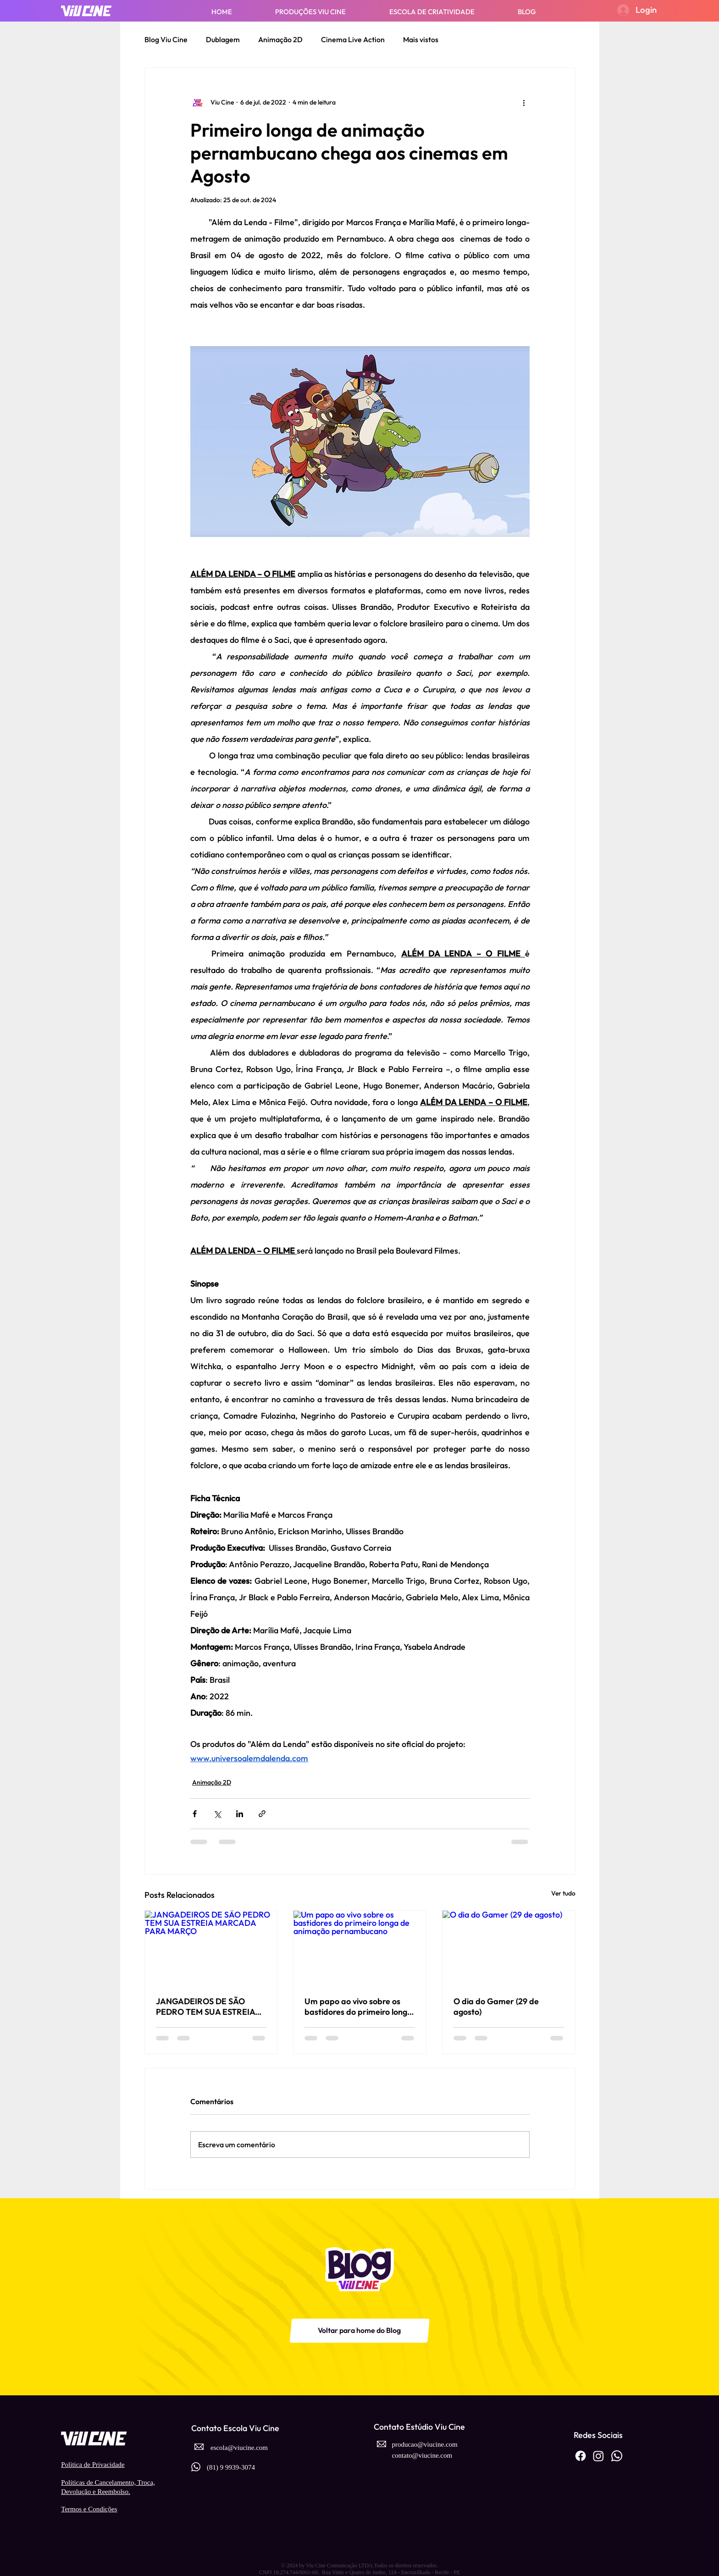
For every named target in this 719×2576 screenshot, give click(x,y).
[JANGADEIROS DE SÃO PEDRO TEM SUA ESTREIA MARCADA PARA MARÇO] (211, 1948)
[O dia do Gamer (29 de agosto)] (508, 1948)
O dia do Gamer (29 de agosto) (496, 2006)
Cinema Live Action (353, 39)
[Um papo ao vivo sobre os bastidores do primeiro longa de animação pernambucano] (359, 1948)
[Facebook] (580, 2456)
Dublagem (223, 39)
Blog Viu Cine (166, 39)
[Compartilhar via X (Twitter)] (217, 1813)
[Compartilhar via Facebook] (194, 1813)
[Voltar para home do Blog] (359, 2331)
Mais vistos (420, 39)
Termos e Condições (89, 2509)
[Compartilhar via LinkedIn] (239, 1813)
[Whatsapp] (617, 2456)
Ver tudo (563, 1893)
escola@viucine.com (239, 2447)
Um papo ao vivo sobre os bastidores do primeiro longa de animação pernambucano (359, 2006)
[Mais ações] (524, 102)
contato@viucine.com (422, 2455)
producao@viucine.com (424, 2444)
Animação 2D (280, 39)
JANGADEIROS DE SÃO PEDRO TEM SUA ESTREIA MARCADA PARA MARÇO (205, 2006)
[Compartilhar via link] (262, 1813)
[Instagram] (598, 2456)
